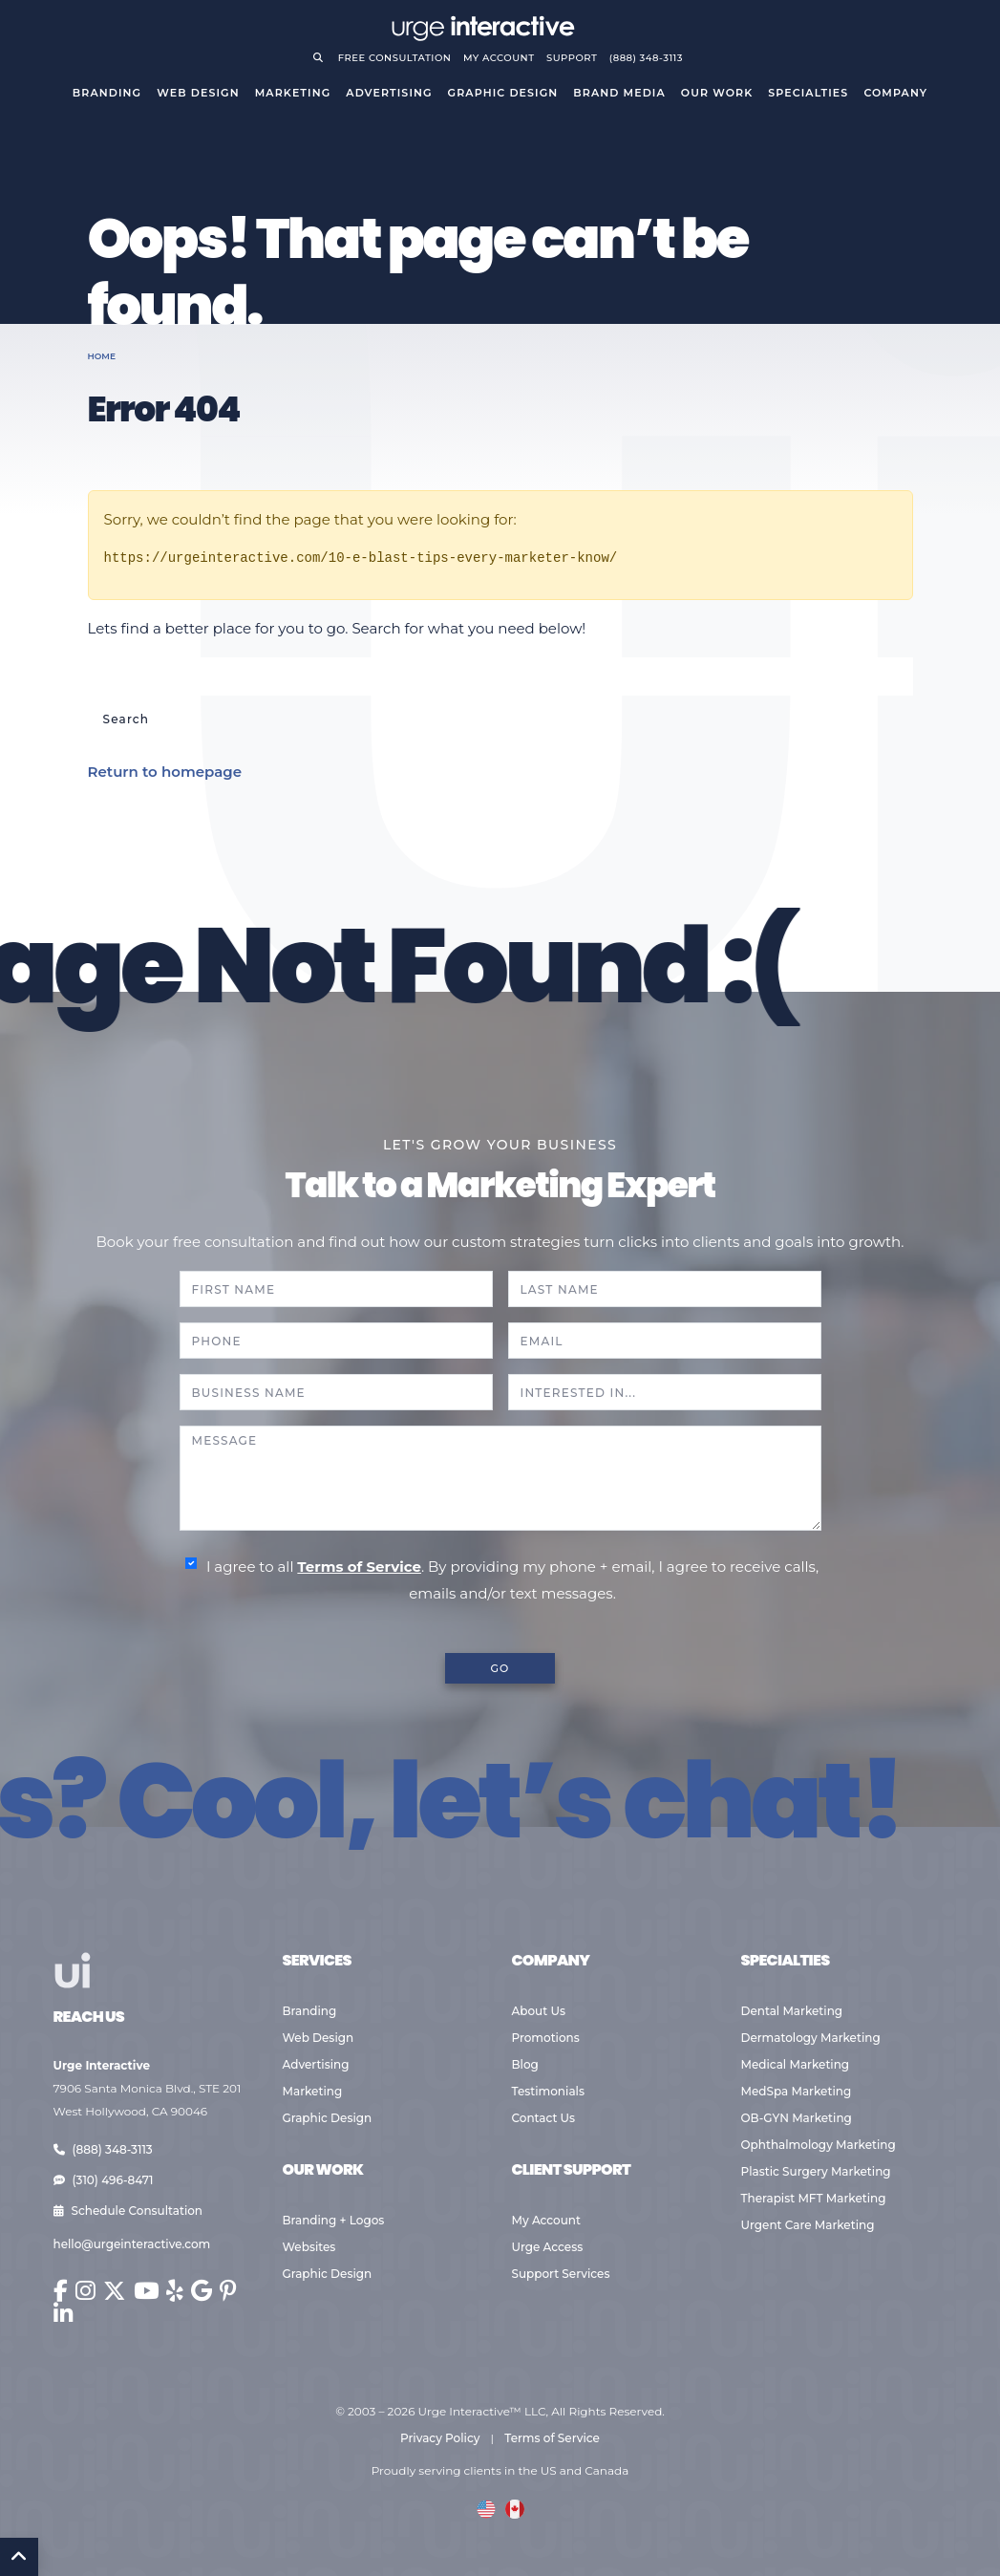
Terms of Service (359, 1566)
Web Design (198, 92)
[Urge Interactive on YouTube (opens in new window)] (146, 2291)
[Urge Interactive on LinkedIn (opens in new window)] (63, 2314)
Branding (107, 92)
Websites (309, 2247)
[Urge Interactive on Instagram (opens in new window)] (85, 2291)
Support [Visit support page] (571, 58)
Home (102, 356)
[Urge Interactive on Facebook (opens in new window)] (60, 2291)
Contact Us (544, 2118)
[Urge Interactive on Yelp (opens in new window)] (174, 2291)
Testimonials (548, 2091)
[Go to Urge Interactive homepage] (482, 26)
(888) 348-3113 (103, 2149)
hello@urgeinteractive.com (132, 2244)
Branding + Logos (334, 2220)
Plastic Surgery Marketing (816, 2171)
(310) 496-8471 (103, 2180)
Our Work (717, 92)
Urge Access (548, 2247)
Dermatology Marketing (811, 2037)
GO (500, 1668)
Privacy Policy (439, 2438)
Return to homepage (165, 771)
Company (895, 92)
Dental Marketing (792, 2011)
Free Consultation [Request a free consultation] (395, 58)
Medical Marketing (795, 2064)
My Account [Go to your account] (499, 58)
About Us (538, 2011)
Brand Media (619, 92)
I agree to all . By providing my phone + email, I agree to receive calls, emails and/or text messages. (512, 1579)
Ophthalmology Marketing (818, 2144)
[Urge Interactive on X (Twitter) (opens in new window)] (114, 2291)
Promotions (546, 2037)
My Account (547, 2220)
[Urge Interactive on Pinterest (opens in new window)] (228, 2291)
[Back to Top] (19, 2557)
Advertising (389, 92)
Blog (525, 2064)
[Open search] (321, 58)
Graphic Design (503, 92)
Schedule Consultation (128, 2210)
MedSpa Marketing (796, 2091)
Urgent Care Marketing (808, 2225)
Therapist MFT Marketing (813, 2198)
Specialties (808, 92)
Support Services (561, 2273)
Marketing (293, 92)
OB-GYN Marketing (796, 2118)
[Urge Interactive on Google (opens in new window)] (201, 2291)
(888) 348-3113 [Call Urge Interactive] (646, 58)
